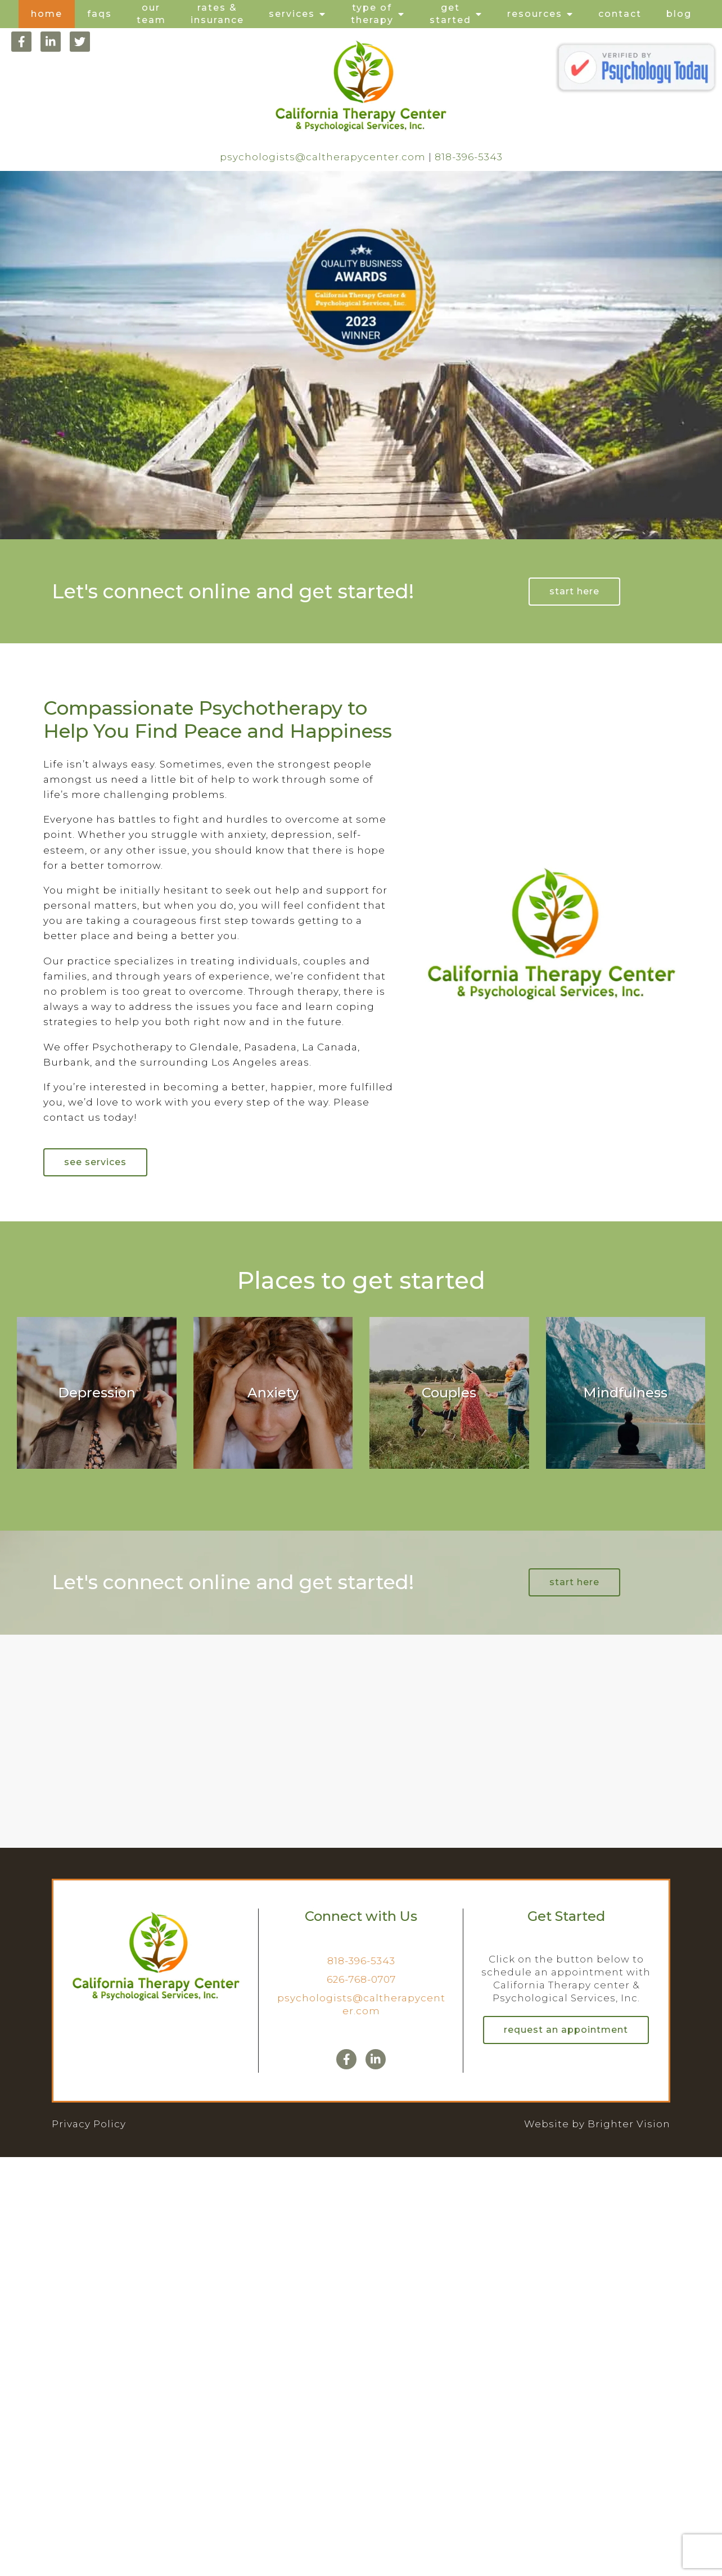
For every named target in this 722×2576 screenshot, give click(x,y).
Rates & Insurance (217, 13)
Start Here (574, 591)
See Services (95, 1162)
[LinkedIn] (50, 41)
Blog (679, 13)
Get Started (450, 13)
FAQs (99, 13)
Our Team (151, 13)
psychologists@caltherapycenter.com (323, 157)
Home (46, 13)
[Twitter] (80, 41)
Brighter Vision (629, 2124)
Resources (534, 13)
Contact (620, 13)
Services (292, 13)
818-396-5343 (469, 157)
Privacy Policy (89, 2124)
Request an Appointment (566, 2029)
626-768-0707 (361, 1979)
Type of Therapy (372, 13)
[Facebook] (21, 41)
